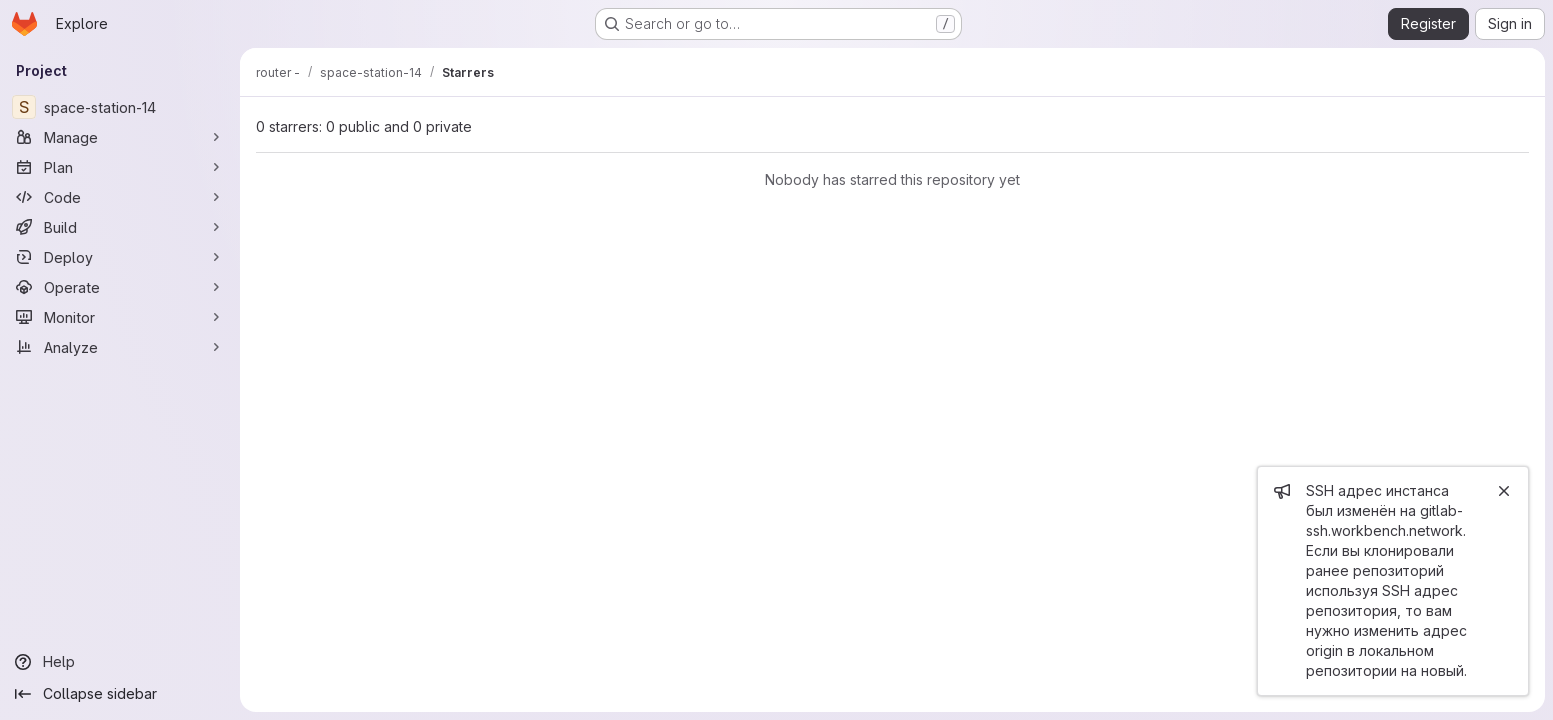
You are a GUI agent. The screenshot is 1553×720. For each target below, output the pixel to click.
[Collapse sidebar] (120, 694)
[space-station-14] (120, 107)
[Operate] (120, 287)
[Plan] (120, 167)
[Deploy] (120, 257)
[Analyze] (120, 347)
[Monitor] (120, 317)
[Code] (120, 197)
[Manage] (120, 137)
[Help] (120, 662)
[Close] (1504, 491)
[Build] (120, 227)
